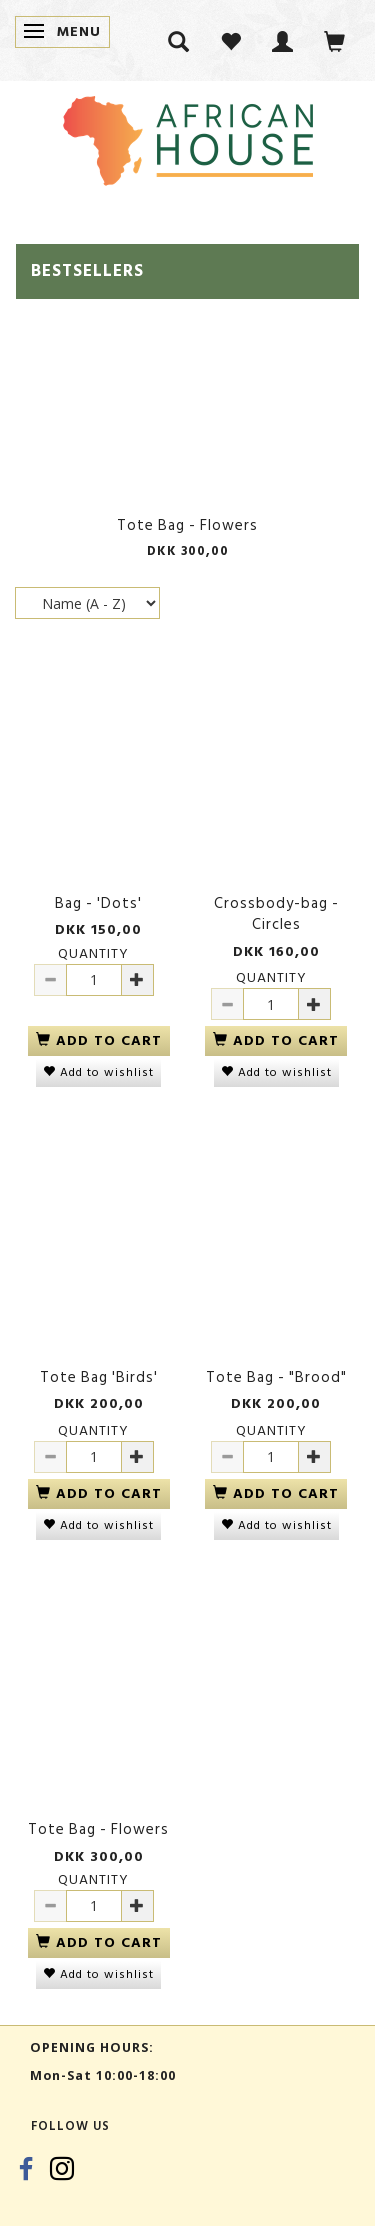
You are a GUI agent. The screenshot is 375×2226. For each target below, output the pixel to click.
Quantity (93, 953)
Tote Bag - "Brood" (276, 1377)
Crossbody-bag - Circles (276, 914)
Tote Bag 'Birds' (99, 1377)
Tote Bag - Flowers (187, 525)
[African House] (188, 136)
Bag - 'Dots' (98, 903)
